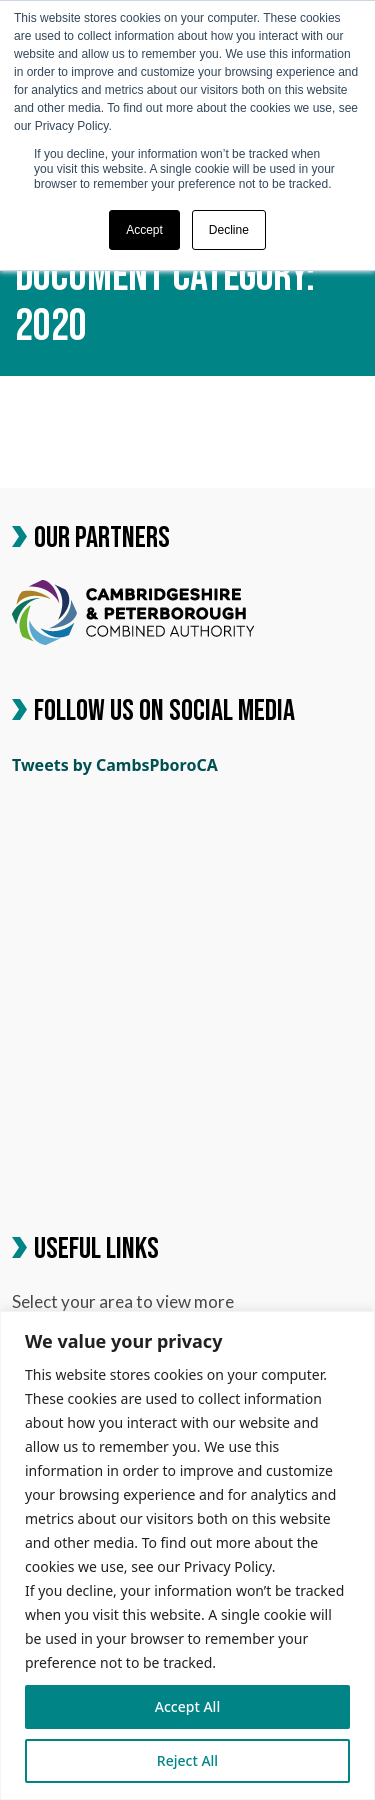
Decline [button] (229, 230)
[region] (187, 1555)
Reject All (187, 1760)
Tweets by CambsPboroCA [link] (115, 765)
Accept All (187, 1706)
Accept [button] (144, 230)
